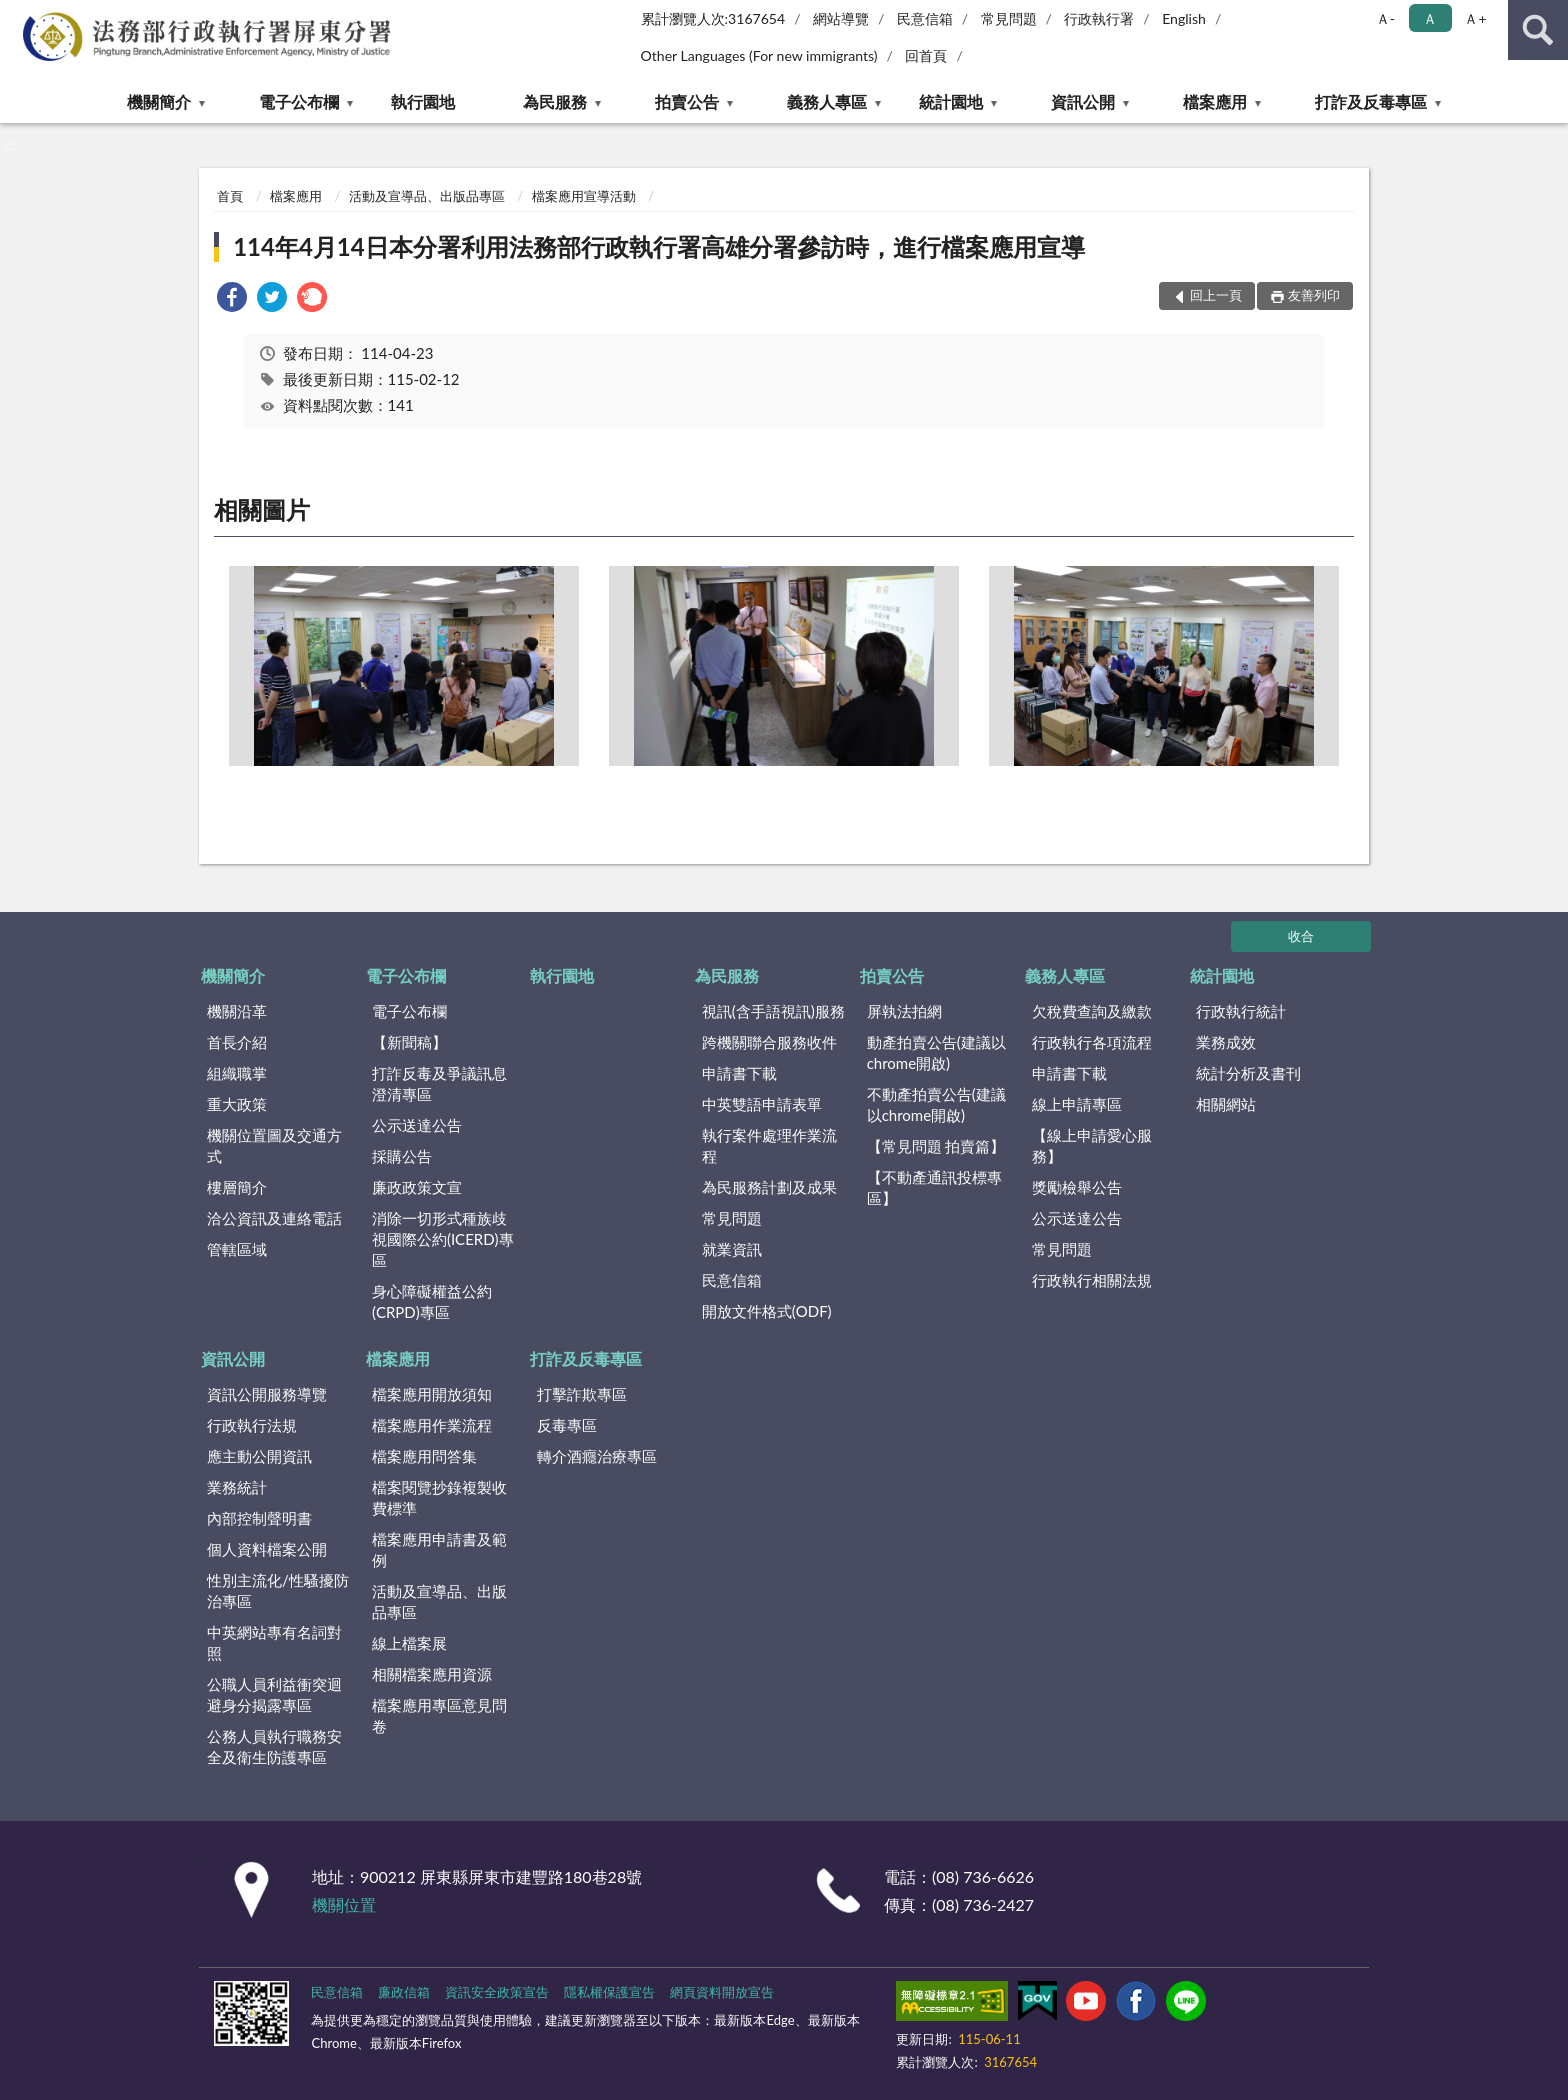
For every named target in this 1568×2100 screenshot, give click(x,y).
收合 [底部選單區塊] (1301, 936)
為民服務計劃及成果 (769, 1187)
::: (16, 15)
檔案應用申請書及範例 (439, 1549)
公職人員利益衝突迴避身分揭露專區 (274, 1694)
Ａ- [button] (1385, 18)
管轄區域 (237, 1249)
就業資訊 (732, 1249)
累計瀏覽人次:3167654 (713, 18)
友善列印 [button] (1314, 295)
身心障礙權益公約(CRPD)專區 (432, 1301)
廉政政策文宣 (417, 1187)
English (1184, 18)
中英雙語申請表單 (762, 1104)
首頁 (230, 196)
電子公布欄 (299, 101)
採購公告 (402, 1156)
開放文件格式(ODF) (767, 1311)
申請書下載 (739, 1073)
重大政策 (237, 1104)
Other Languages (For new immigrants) (759, 55)
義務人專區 (827, 101)
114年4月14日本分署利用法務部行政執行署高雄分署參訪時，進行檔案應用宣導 (659, 246)
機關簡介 (159, 101)
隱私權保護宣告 (609, 1992)
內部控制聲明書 (259, 1518)
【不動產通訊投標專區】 (934, 1187)
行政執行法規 (252, 1425)
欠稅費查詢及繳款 (1092, 1011)
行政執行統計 (1241, 1011)
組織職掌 (237, 1073)
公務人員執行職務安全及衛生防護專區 (274, 1746)
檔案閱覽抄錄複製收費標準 (439, 1497)
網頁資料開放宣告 (722, 1992)
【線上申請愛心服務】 (1092, 1145)
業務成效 (1226, 1042)
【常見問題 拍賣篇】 (936, 1146)
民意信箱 (925, 18)
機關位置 (344, 1904)
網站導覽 (841, 18)
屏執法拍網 (904, 1011)
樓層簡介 (237, 1187)
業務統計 (237, 1487)
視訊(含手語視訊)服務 (773, 1011)
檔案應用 (1215, 101)
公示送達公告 (417, 1125)
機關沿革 (237, 1011)
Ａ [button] (1430, 18)
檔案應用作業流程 (432, 1425)
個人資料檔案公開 (267, 1549)
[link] (232, 299)
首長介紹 (237, 1042)
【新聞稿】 (409, 1042)
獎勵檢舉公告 (1077, 1187)
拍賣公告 (687, 101)
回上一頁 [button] (1216, 295)
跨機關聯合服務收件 (769, 1042)
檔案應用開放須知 (432, 1394)
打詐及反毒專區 (1371, 101)
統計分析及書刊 (1248, 1073)
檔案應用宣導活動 (584, 196)
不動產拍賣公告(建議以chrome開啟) (936, 1104)
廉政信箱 (404, 1992)
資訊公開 (1083, 101)
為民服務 (555, 101)
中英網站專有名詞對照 (274, 1642)
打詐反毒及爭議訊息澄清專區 (439, 1083)
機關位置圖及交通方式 (274, 1145)
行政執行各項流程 (1092, 1042)
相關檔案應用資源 (432, 1674)
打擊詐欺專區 (582, 1394)
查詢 (1538, 30)
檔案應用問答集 (424, 1456)
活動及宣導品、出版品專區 (427, 196)
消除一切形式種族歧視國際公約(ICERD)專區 (443, 1239)
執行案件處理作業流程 (769, 1145)
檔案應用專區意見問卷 (439, 1715)
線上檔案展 (409, 1643)
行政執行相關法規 (1092, 1280)
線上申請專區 (1077, 1104)
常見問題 (1009, 18)
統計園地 (951, 101)
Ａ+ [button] (1475, 18)
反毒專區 (567, 1425)
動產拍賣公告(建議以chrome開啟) (936, 1052)
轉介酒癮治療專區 (597, 1456)
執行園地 (423, 101)
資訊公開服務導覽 (267, 1394)
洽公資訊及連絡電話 (274, 1218)
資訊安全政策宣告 (497, 1992)
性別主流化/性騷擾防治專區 (278, 1590)
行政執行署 (1099, 18)
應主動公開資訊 (259, 1456)
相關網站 (1226, 1104)
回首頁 (926, 55)
